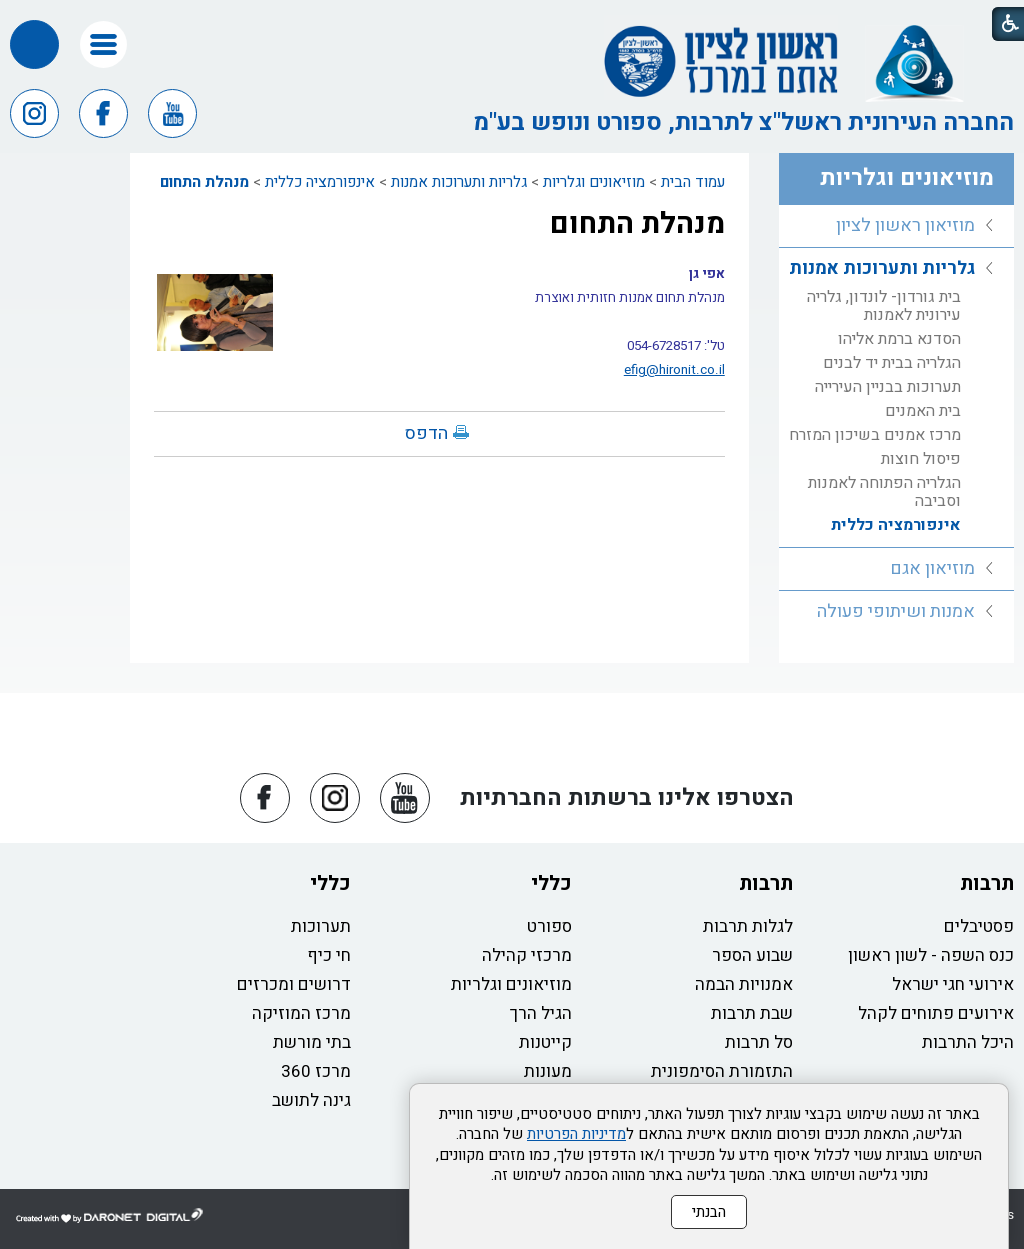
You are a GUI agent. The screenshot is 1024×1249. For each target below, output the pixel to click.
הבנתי (709, 1212)
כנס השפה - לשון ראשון (931, 955)
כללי (551, 883)
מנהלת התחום (204, 182)
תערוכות (321, 926)
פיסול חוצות (921, 459)
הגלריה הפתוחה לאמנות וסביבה (884, 492)
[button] (103, 44)
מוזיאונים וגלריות (594, 182)
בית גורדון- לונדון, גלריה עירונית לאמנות (884, 306)
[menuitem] (896, 226)
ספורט (549, 926)
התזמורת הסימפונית (722, 1071)
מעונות (548, 1071)
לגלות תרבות (748, 926)
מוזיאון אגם (932, 568)
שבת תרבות (752, 1013)
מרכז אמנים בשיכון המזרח (875, 435)
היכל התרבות (968, 1042)
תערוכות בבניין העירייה (888, 387)
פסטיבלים (979, 926)
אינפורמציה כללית (320, 182)
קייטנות (545, 1042)
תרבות (987, 883)
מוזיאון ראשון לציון (905, 225)
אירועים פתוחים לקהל (936, 1013)
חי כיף (329, 955)
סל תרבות (759, 1042)
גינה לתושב (311, 1100)
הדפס (426, 433)
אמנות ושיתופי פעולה (896, 611)
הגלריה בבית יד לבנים (892, 363)
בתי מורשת (312, 1042)
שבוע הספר (752, 955)
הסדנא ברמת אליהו (899, 339)
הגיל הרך (541, 1013)
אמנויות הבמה (744, 984)
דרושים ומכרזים (294, 984)
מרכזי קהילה (527, 955)
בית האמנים (923, 411)
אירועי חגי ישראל (953, 984)
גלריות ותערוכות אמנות (459, 182)
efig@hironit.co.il (674, 370)
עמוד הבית (693, 182)
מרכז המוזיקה (301, 1013)
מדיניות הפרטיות (576, 1134)
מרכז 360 (316, 1071)
